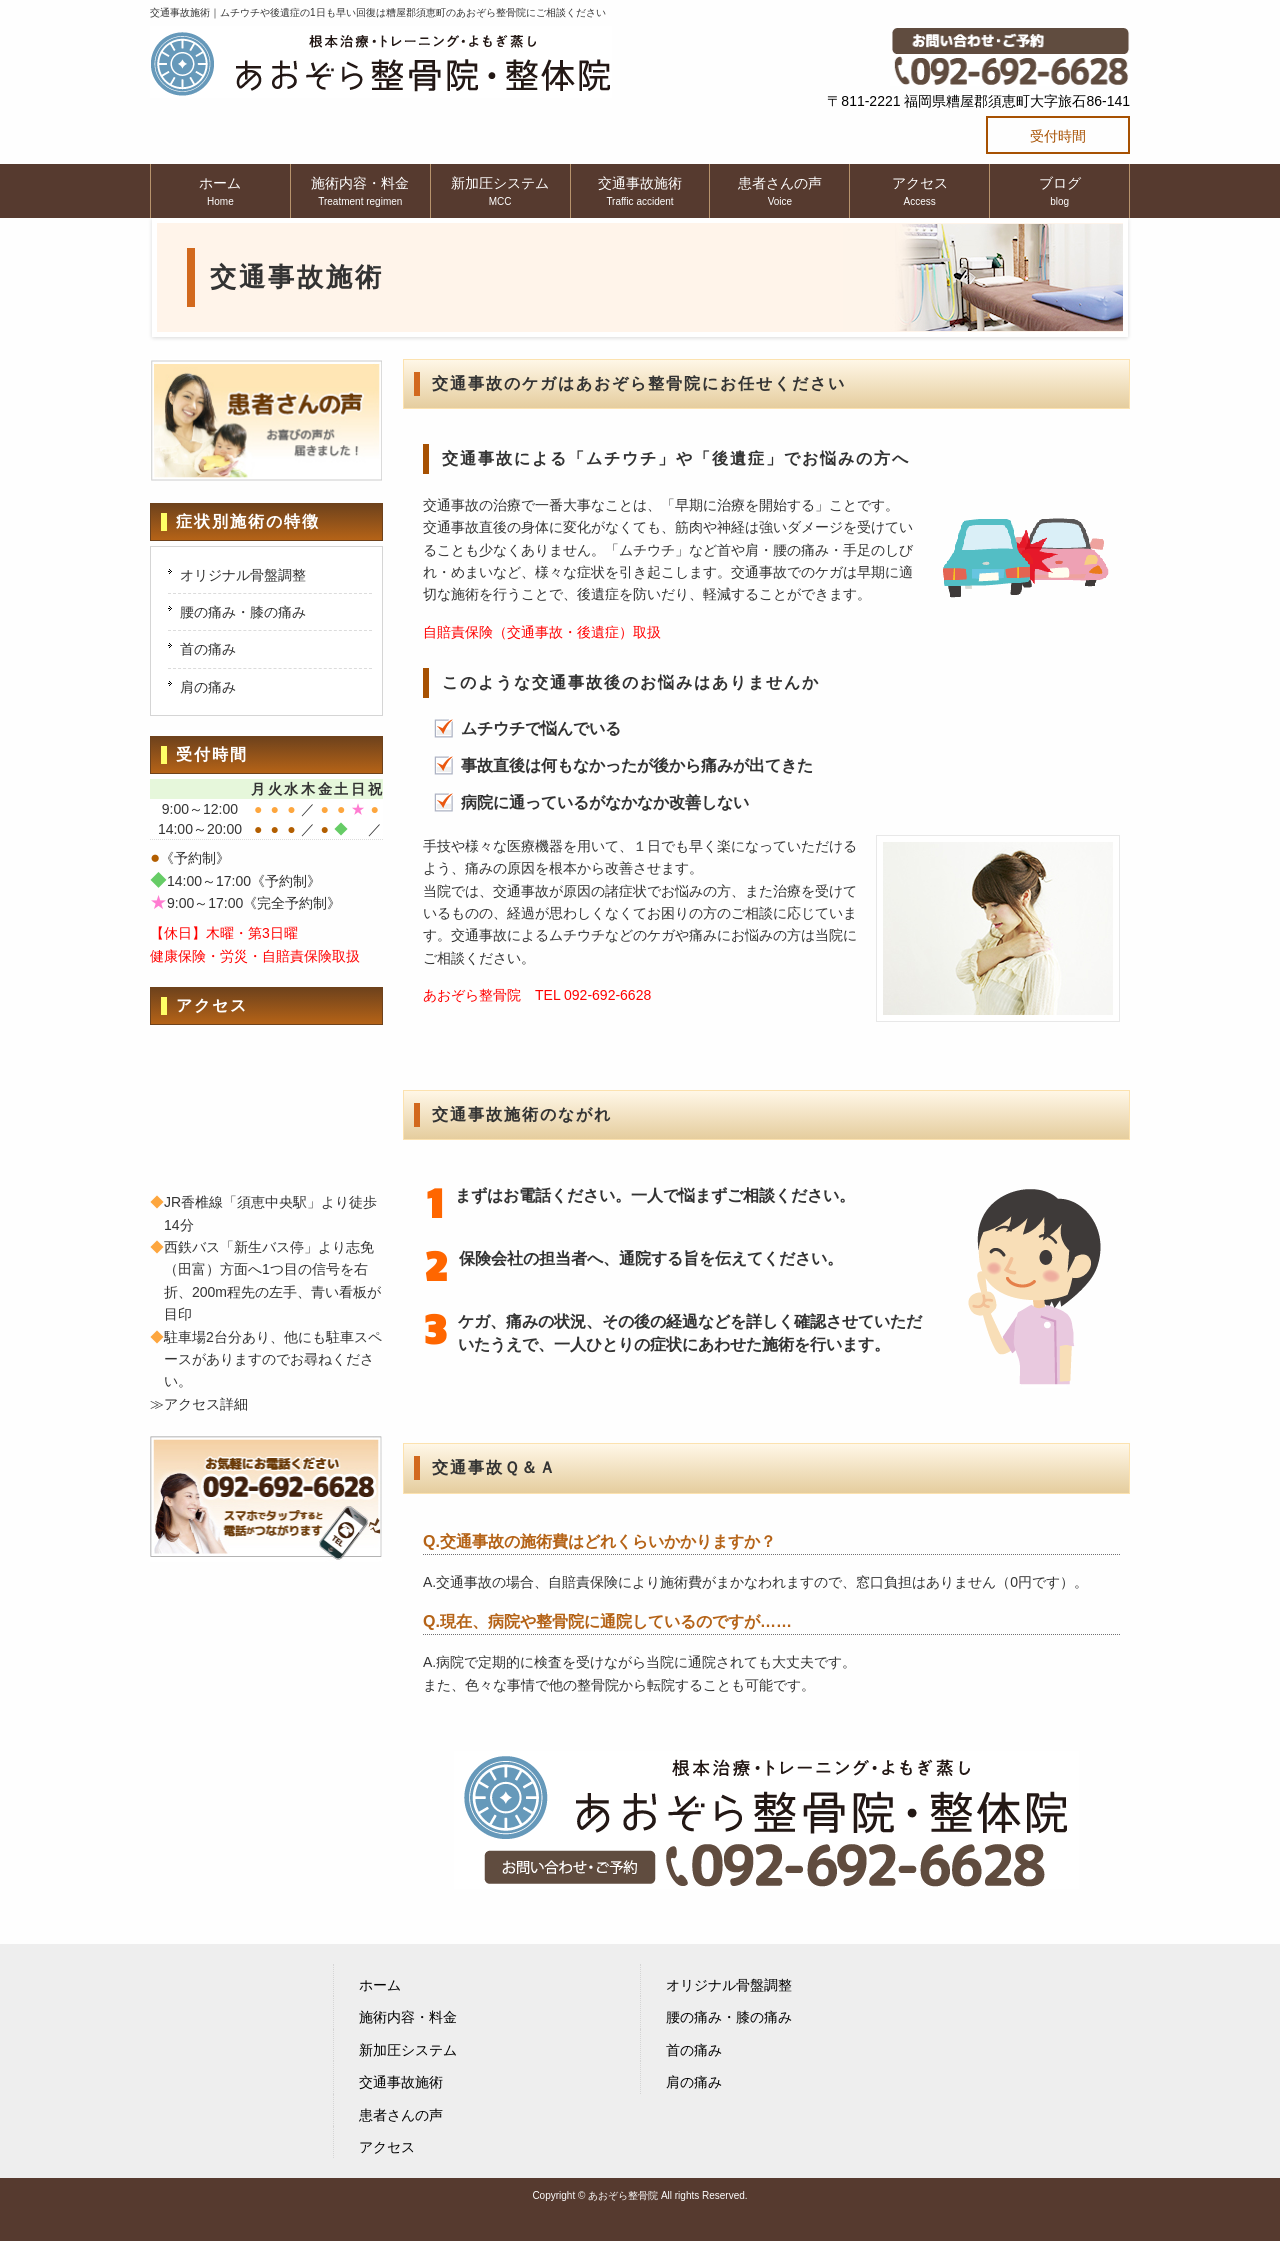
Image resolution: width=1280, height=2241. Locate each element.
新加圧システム (408, 2050)
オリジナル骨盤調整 (243, 575)
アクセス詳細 (206, 1404)
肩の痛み (208, 687)
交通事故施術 (401, 2082)
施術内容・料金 (408, 2017)
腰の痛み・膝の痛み (243, 612)
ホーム (380, 1985)
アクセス (387, 2147)
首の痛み (208, 649)
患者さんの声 (401, 2115)
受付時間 (1058, 136)
